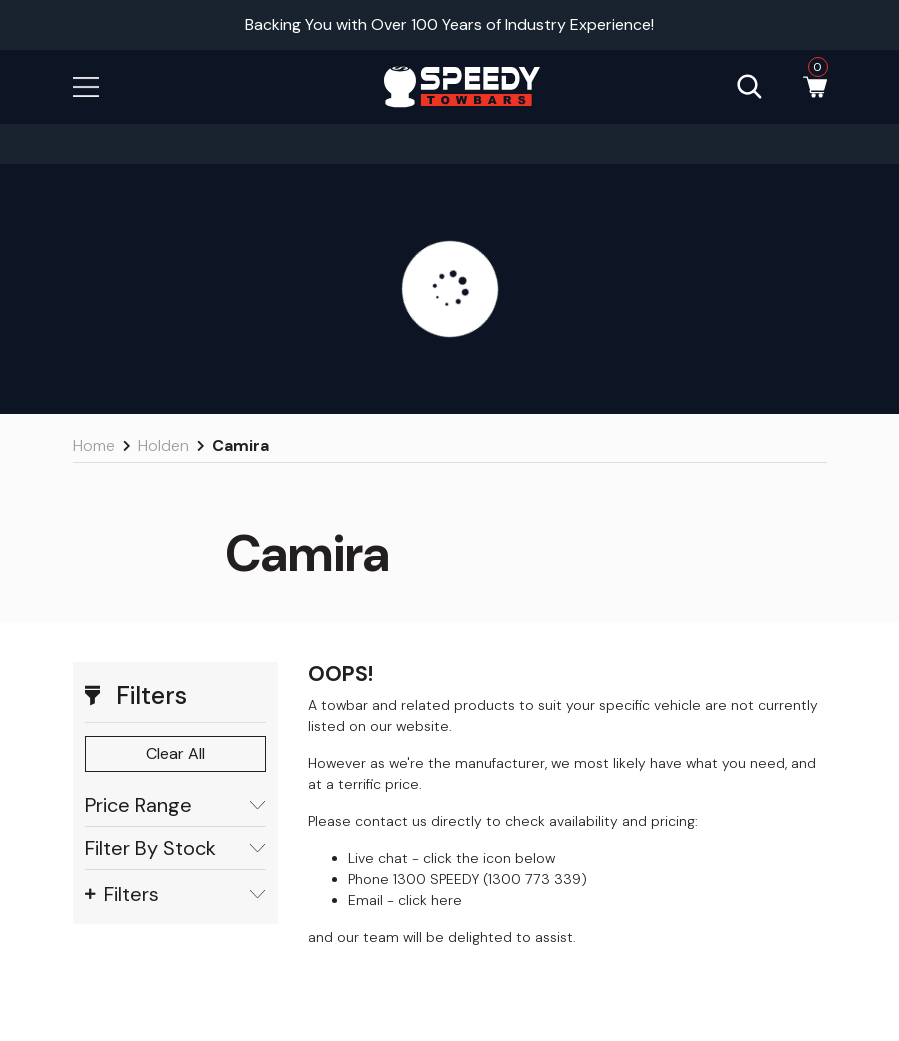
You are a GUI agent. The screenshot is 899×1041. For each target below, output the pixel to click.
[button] (86, 85)
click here (430, 900)
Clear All (175, 753)
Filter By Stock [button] (175, 848)
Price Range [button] (175, 805)
